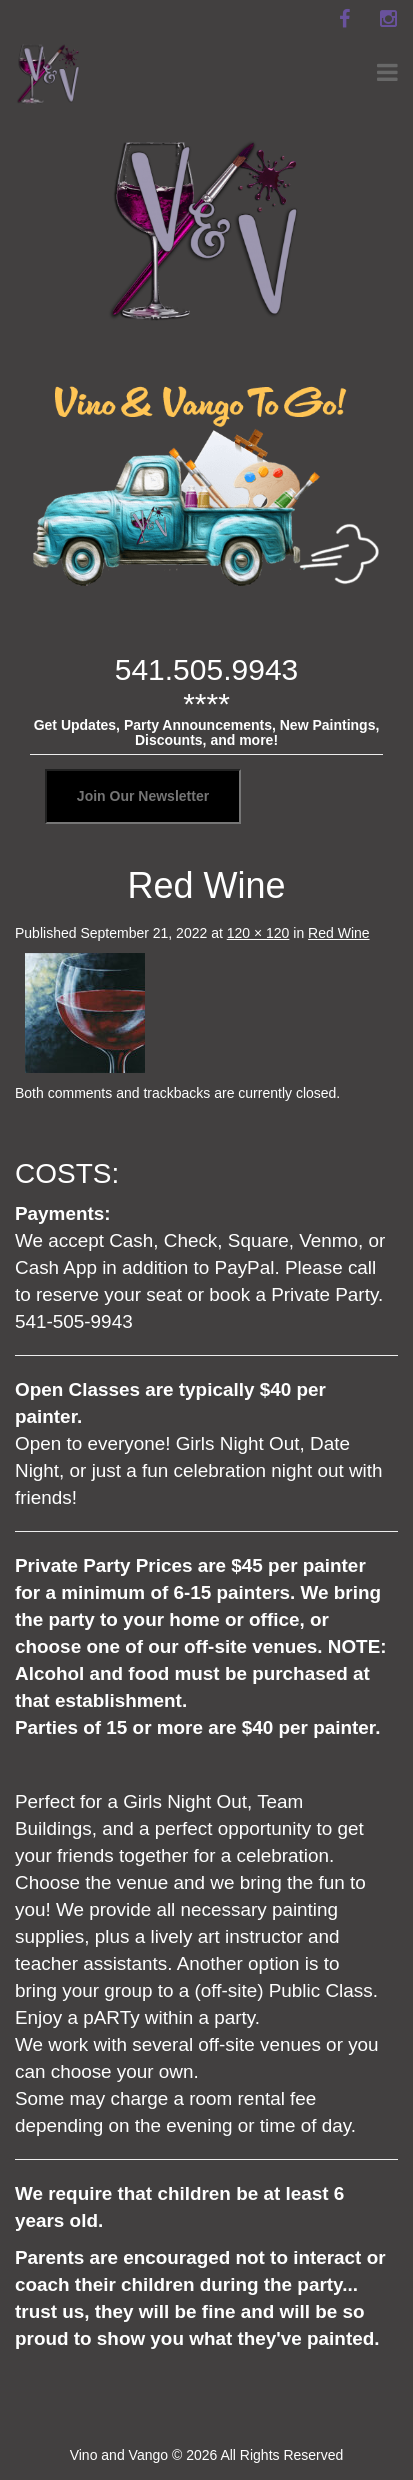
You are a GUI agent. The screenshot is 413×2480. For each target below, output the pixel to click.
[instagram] (388, 19)
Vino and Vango (119, 2455)
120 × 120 (258, 933)
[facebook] (344, 19)
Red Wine (338, 933)
